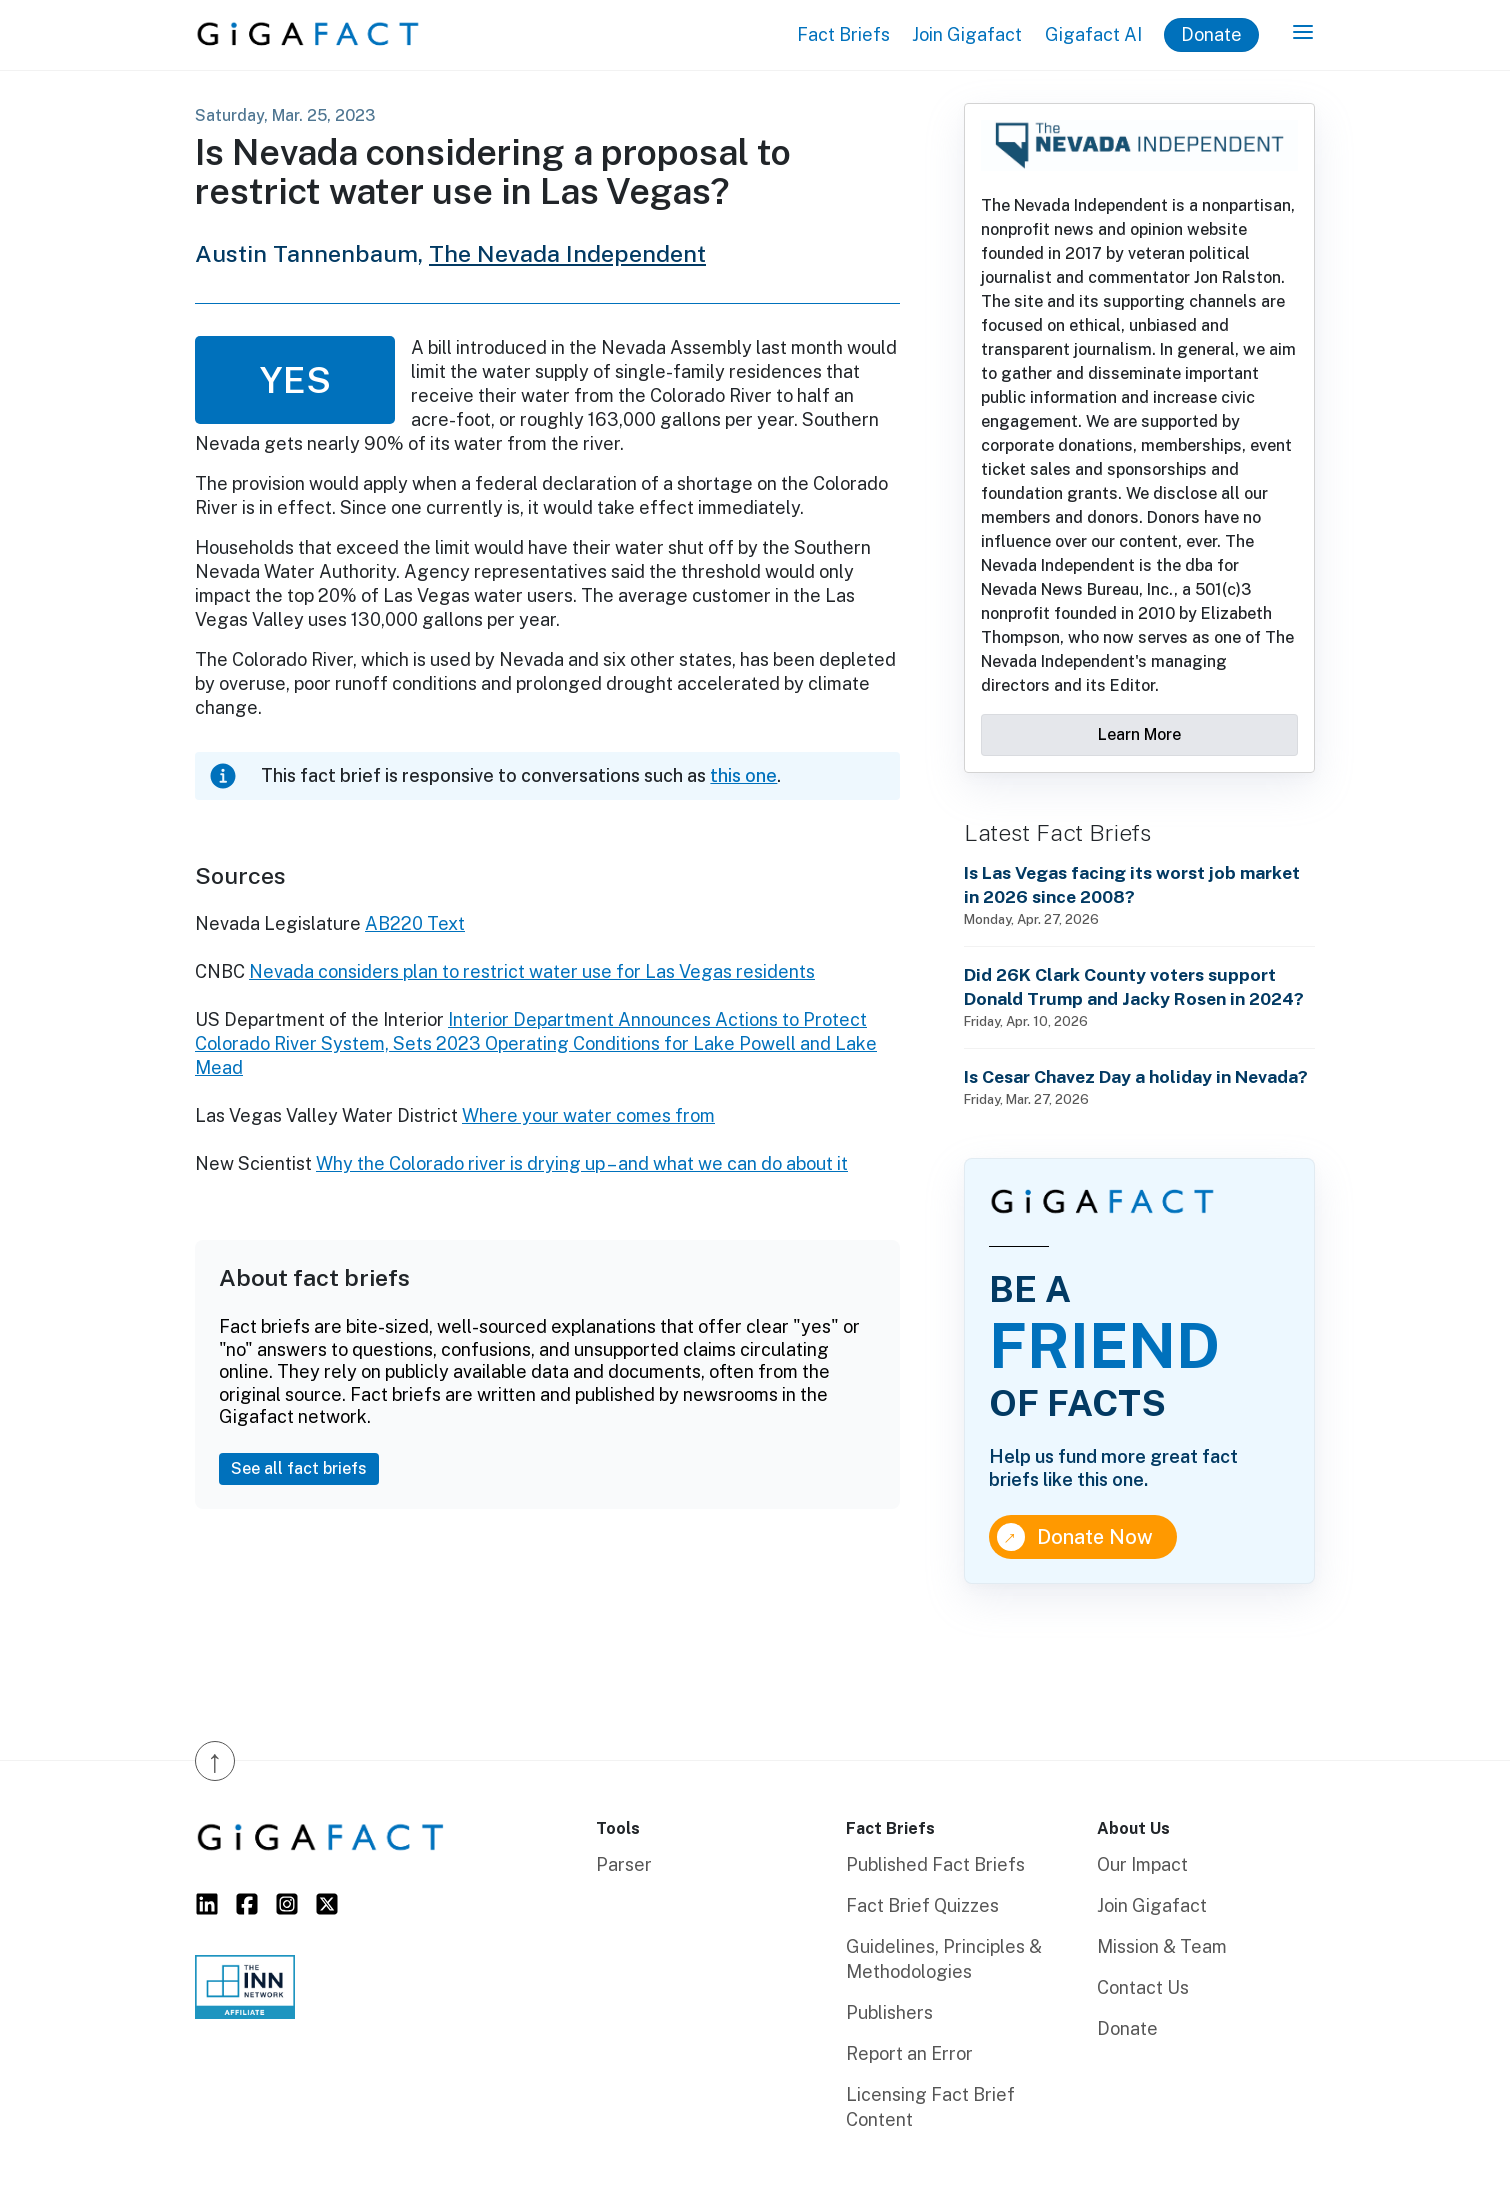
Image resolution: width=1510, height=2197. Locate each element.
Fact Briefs (843, 34)
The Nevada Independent (567, 253)
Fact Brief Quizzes (922, 1905)
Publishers (889, 2012)
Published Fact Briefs (935, 1864)
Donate (1211, 34)
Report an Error (909, 2053)
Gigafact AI (1093, 34)
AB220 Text (415, 923)
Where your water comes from (588, 1115)
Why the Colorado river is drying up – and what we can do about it (582, 1163)
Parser (624, 1864)
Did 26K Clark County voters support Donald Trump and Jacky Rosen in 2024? (1134, 986)
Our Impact (1142, 1864)
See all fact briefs (299, 1468)
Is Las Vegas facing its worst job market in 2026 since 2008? (1132, 884)
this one (743, 775)
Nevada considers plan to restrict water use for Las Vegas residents (532, 971)
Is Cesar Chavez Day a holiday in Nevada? (1136, 1076)
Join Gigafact (967, 34)
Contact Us (1143, 1987)
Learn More (1139, 734)
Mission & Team (1162, 1946)
